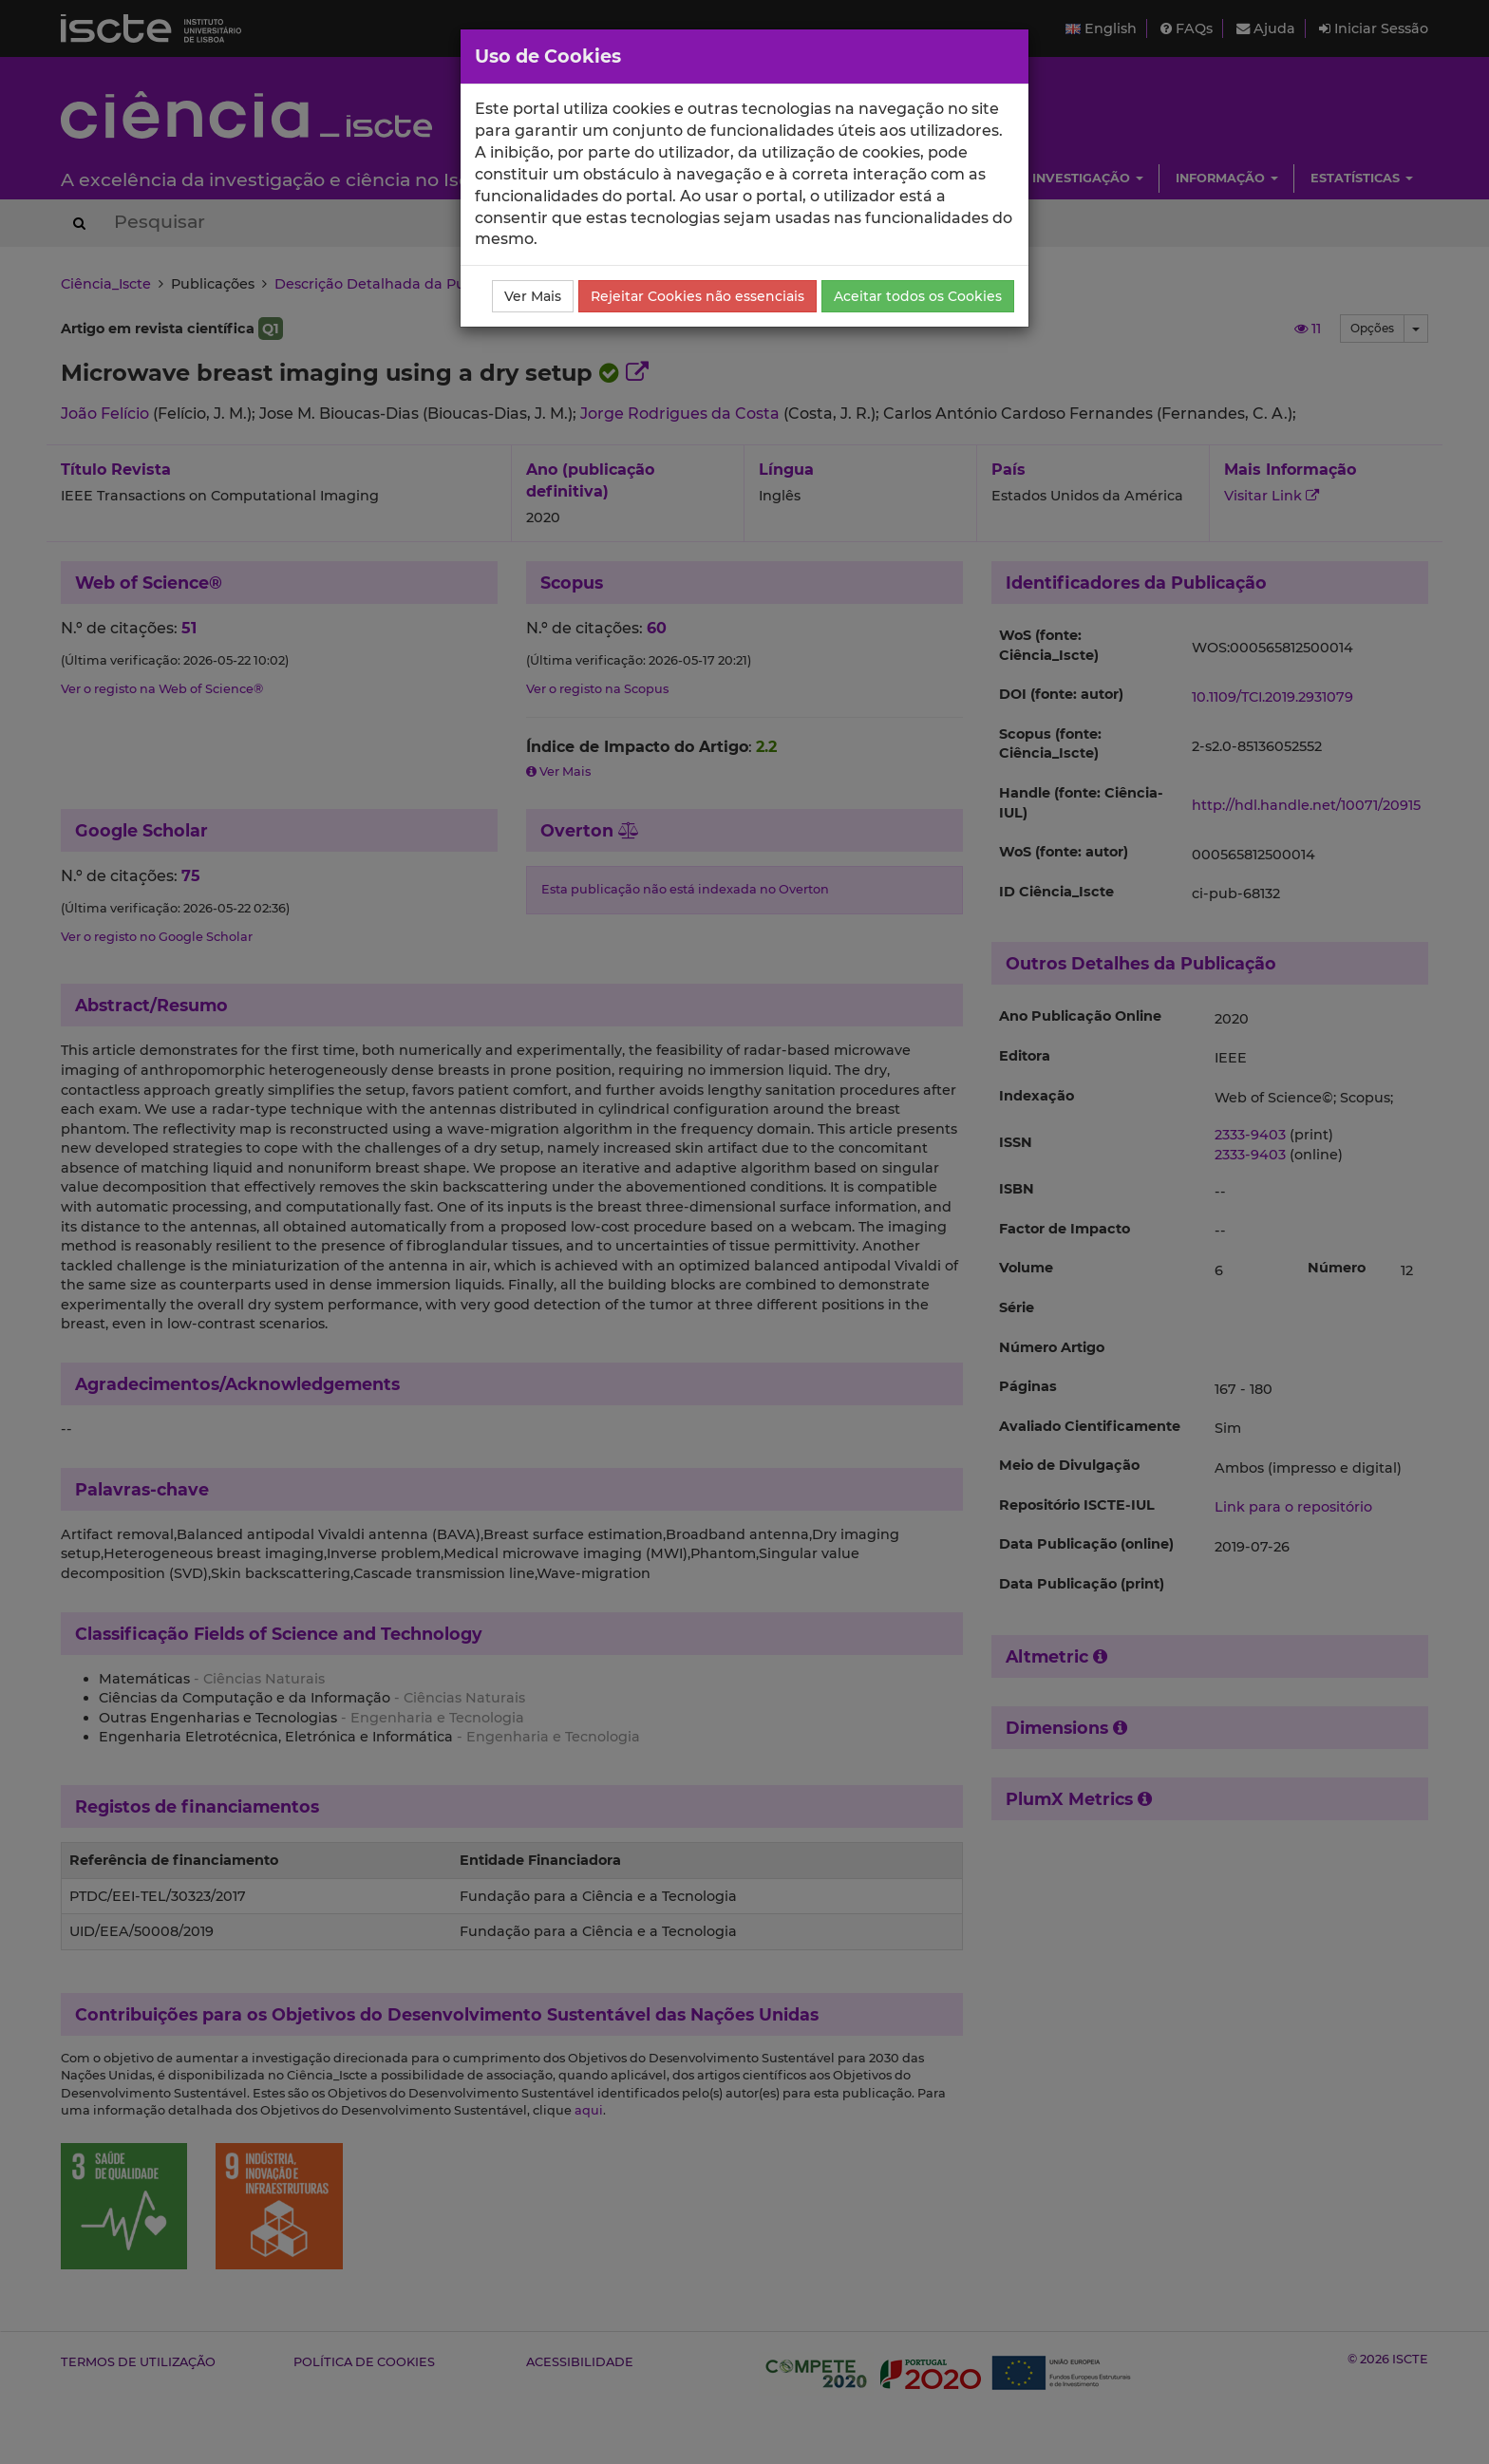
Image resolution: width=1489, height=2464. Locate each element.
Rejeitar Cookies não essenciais (697, 296)
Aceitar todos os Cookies (918, 296)
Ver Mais (532, 296)
